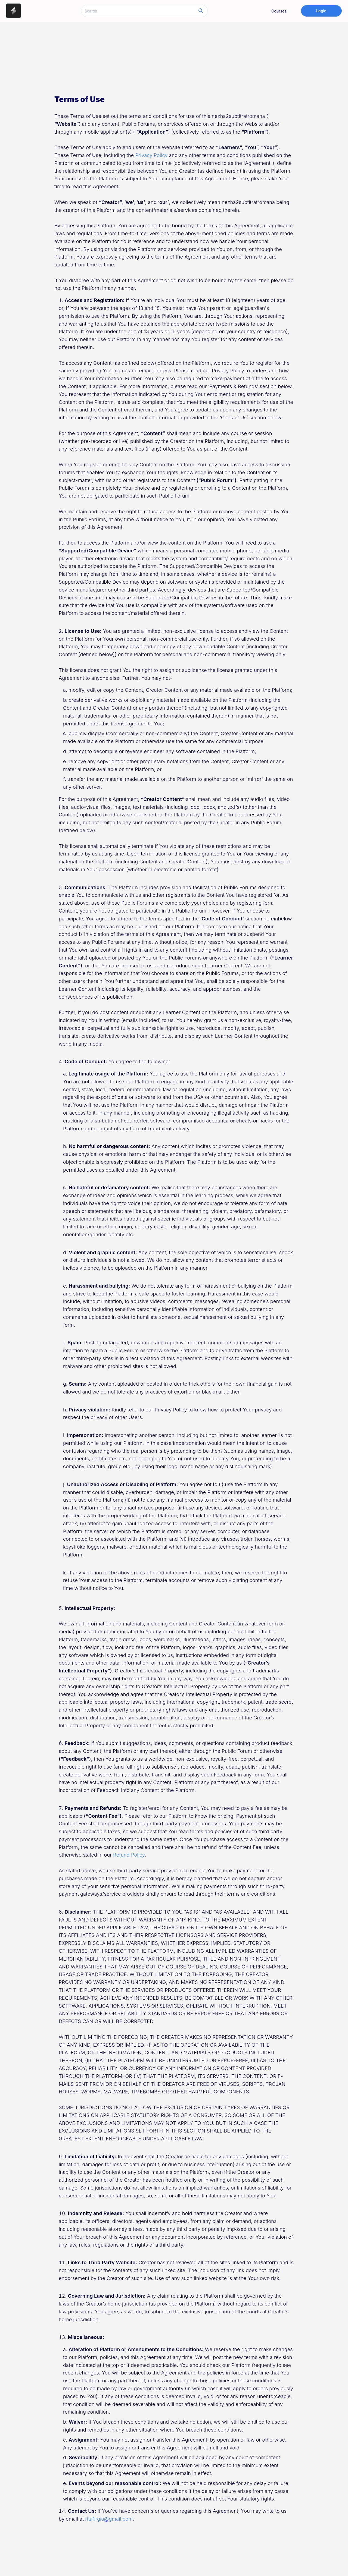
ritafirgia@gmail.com (109, 2519)
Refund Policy (129, 1855)
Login (321, 10)
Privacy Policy (151, 155)
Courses (279, 11)
